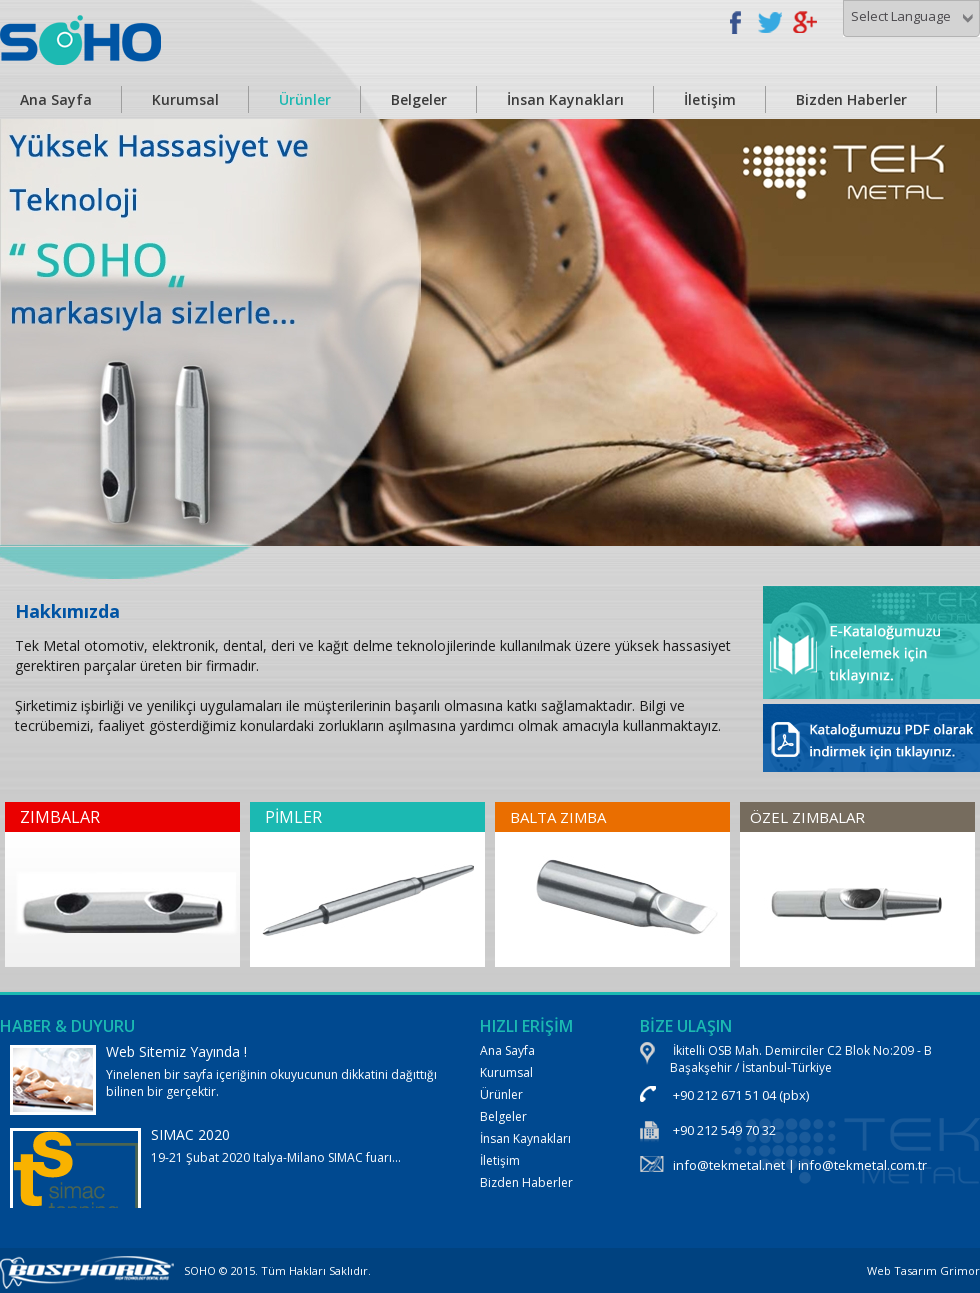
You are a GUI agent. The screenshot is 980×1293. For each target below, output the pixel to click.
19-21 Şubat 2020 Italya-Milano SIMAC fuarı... (225, 1192)
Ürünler (305, 99)
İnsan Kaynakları (565, 99)
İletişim (710, 99)
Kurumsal (185, 99)
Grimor (960, 1270)
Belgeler (419, 99)
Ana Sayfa (507, 1050)
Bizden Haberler (851, 99)
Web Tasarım (902, 1270)
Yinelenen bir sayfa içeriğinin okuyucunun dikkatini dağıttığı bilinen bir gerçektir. (225, 1078)
